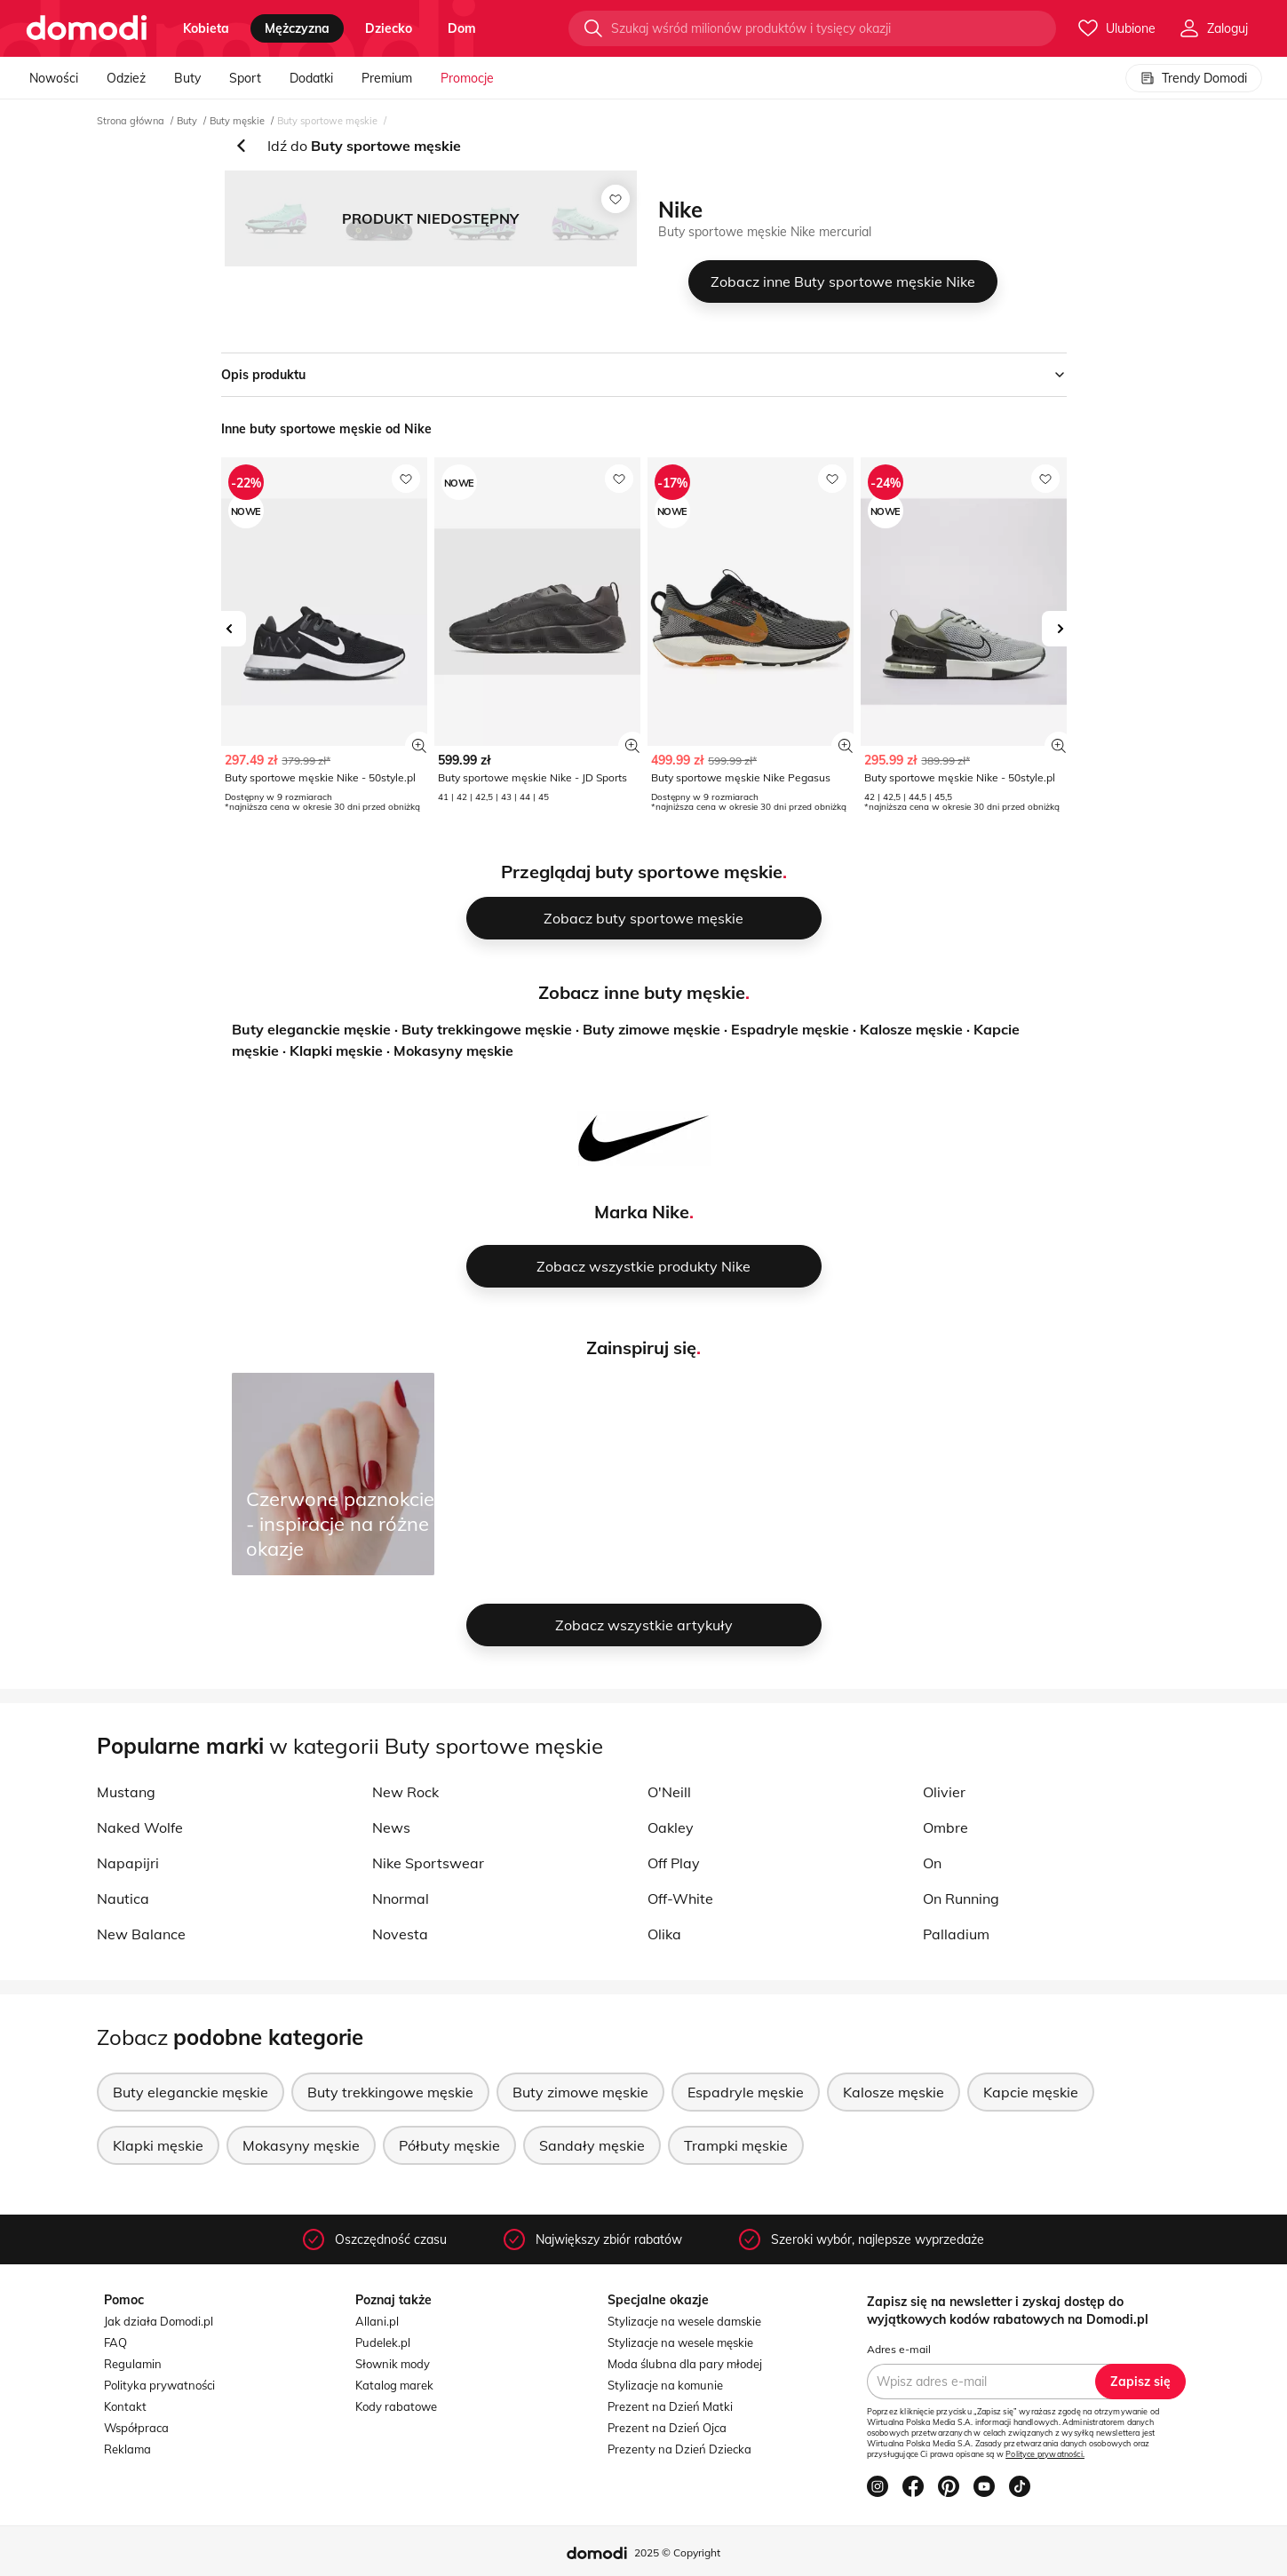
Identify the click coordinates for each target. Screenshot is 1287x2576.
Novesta (400, 1934)
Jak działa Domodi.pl (158, 2321)
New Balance (141, 1934)
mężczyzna (297, 28)
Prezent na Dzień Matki (670, 2406)
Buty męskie (237, 121)
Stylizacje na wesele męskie (680, 2342)
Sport (245, 78)
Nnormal (400, 1898)
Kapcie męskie (1030, 2092)
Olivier (944, 1792)
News (391, 1827)
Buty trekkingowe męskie (486, 1029)
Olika (664, 1934)
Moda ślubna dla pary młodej (685, 2364)
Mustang (126, 1792)
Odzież (126, 78)
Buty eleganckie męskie (311, 1029)
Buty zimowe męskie (651, 1029)
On (932, 1863)
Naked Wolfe (140, 1827)
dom (462, 28)
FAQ (115, 2342)
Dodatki (311, 78)
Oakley (670, 1827)
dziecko (388, 28)
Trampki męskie (736, 2145)
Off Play (673, 1863)
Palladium (956, 1934)
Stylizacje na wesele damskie (684, 2321)
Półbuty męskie (449, 2145)
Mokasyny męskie (453, 1050)
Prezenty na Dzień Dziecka (679, 2449)
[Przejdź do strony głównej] (86, 28)
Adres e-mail (899, 2349)
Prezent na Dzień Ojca (667, 2428)
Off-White (680, 1898)
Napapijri (128, 1863)
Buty (187, 78)
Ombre (945, 1827)
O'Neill (669, 1792)
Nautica (123, 1898)
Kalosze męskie (911, 1029)
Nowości (53, 78)
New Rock (405, 1792)
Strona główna (130, 121)
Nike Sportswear (428, 1863)
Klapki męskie (336, 1050)
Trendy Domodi (1193, 78)
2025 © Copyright (677, 2552)
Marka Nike (641, 1212)
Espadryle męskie (790, 1029)
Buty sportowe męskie (327, 121)
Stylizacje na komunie (665, 2385)
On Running (961, 1898)
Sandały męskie (592, 2145)
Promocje (467, 78)
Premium (386, 78)
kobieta (206, 28)
